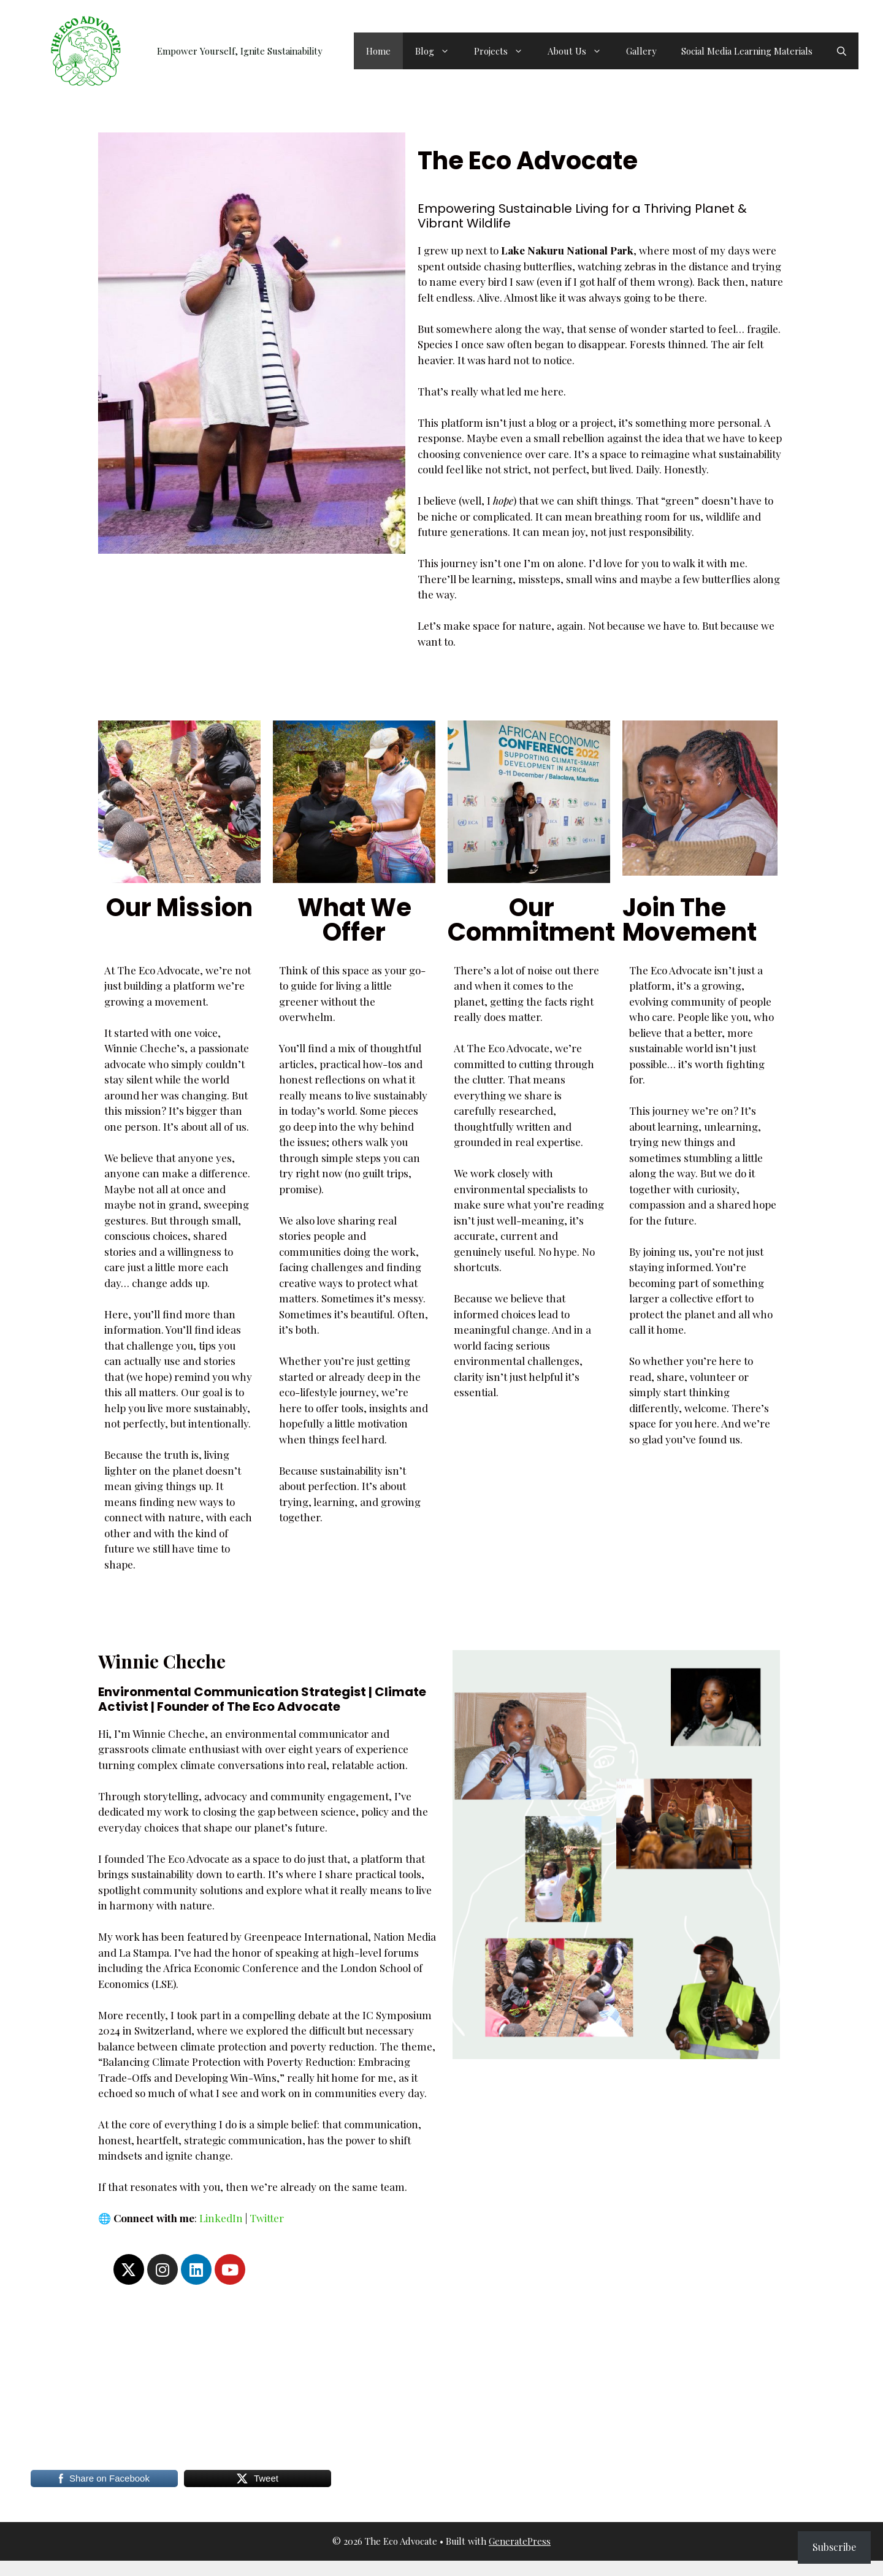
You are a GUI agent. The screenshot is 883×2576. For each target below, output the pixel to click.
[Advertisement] (392, 2377)
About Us (581, 50)
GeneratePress (520, 2541)
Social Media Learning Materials (746, 51)
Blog (438, 50)
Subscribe (834, 2546)
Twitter (267, 2218)
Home (378, 51)
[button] (841, 50)
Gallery (641, 51)
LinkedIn (221, 2218)
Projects (504, 50)
